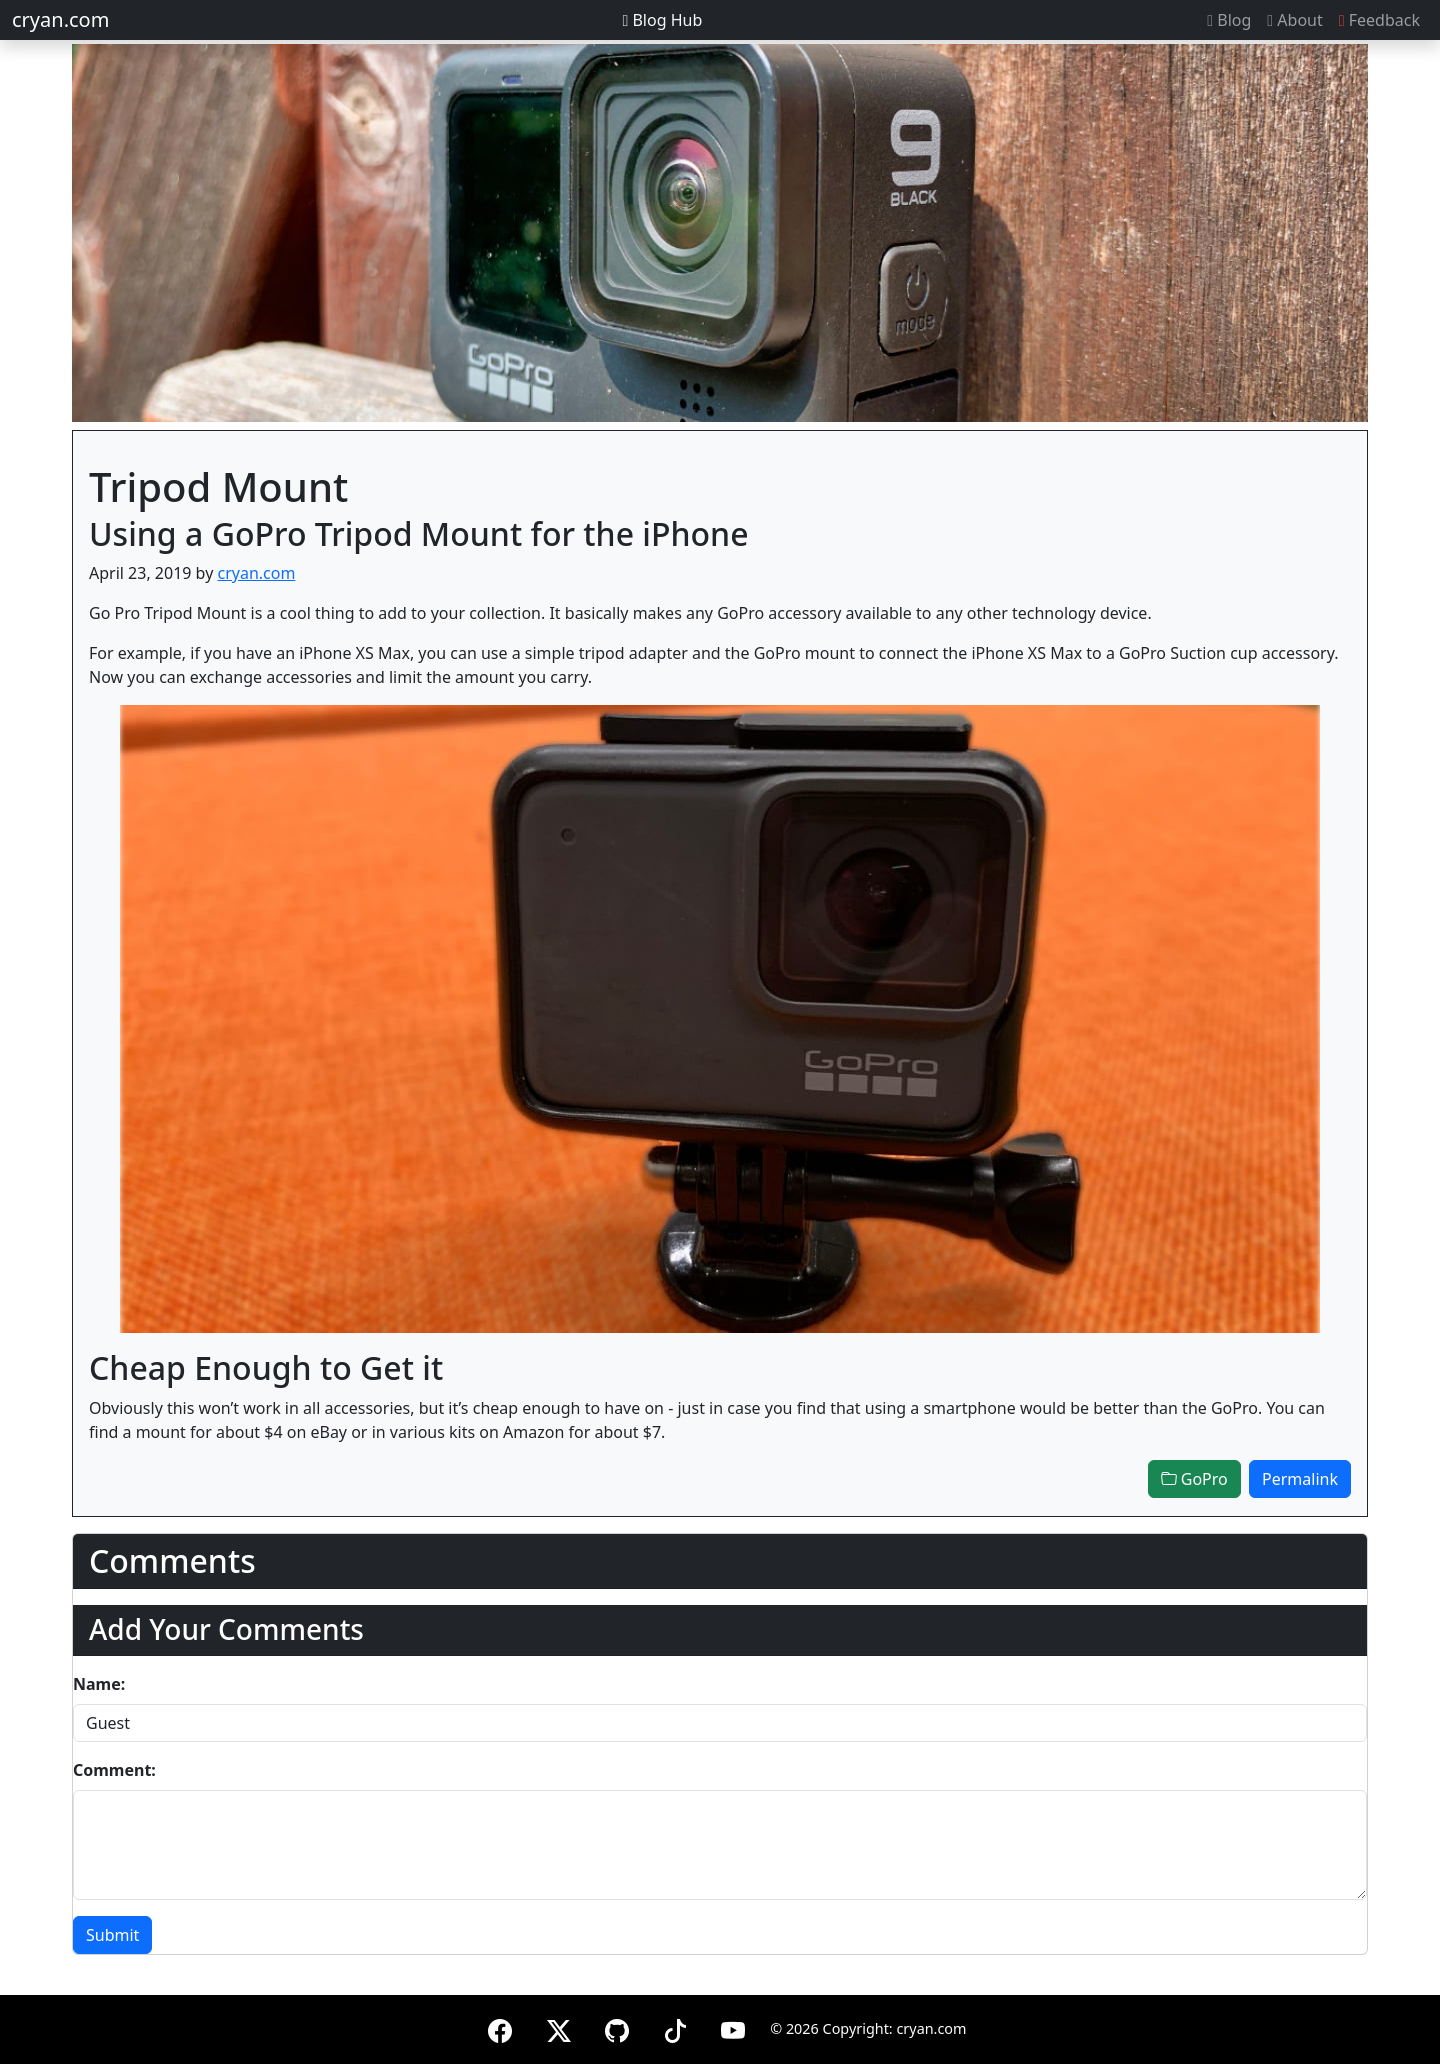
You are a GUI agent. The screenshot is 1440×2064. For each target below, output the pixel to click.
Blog (1229, 20)
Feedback (1379, 20)
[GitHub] (617, 2027)
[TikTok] (675, 2027)
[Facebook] (500, 2027)
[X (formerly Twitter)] (559, 2027)
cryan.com (60, 19)
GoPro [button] (1194, 1479)
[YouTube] (733, 2027)
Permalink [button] (1300, 1479)
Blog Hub (662, 20)
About (1294, 20)
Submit (112, 1935)
